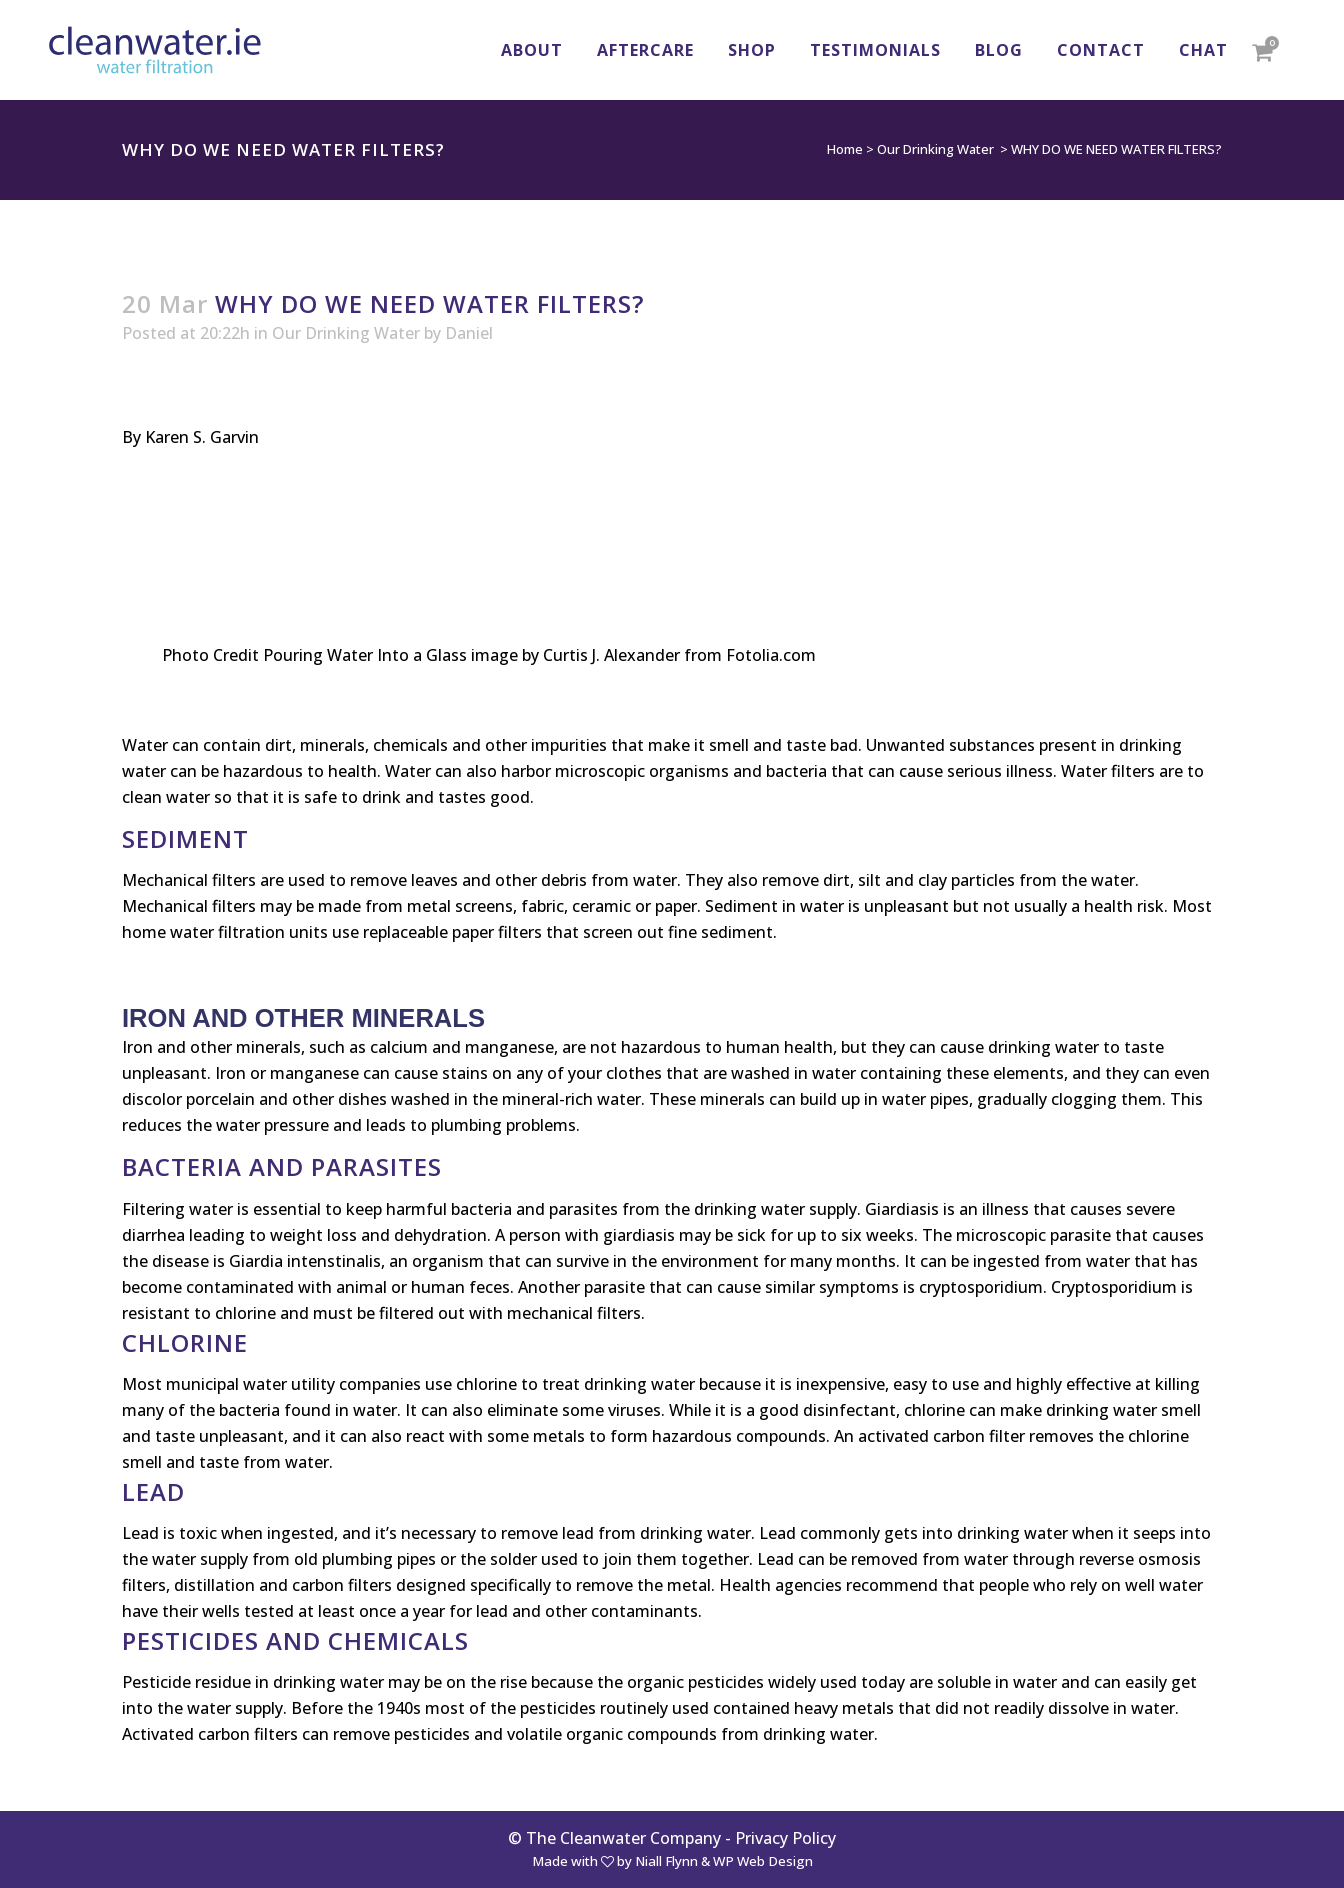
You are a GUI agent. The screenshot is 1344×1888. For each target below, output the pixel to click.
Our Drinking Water (935, 149)
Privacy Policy (785, 1838)
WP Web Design (763, 1861)
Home (845, 149)
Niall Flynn (666, 1861)
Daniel (469, 333)
